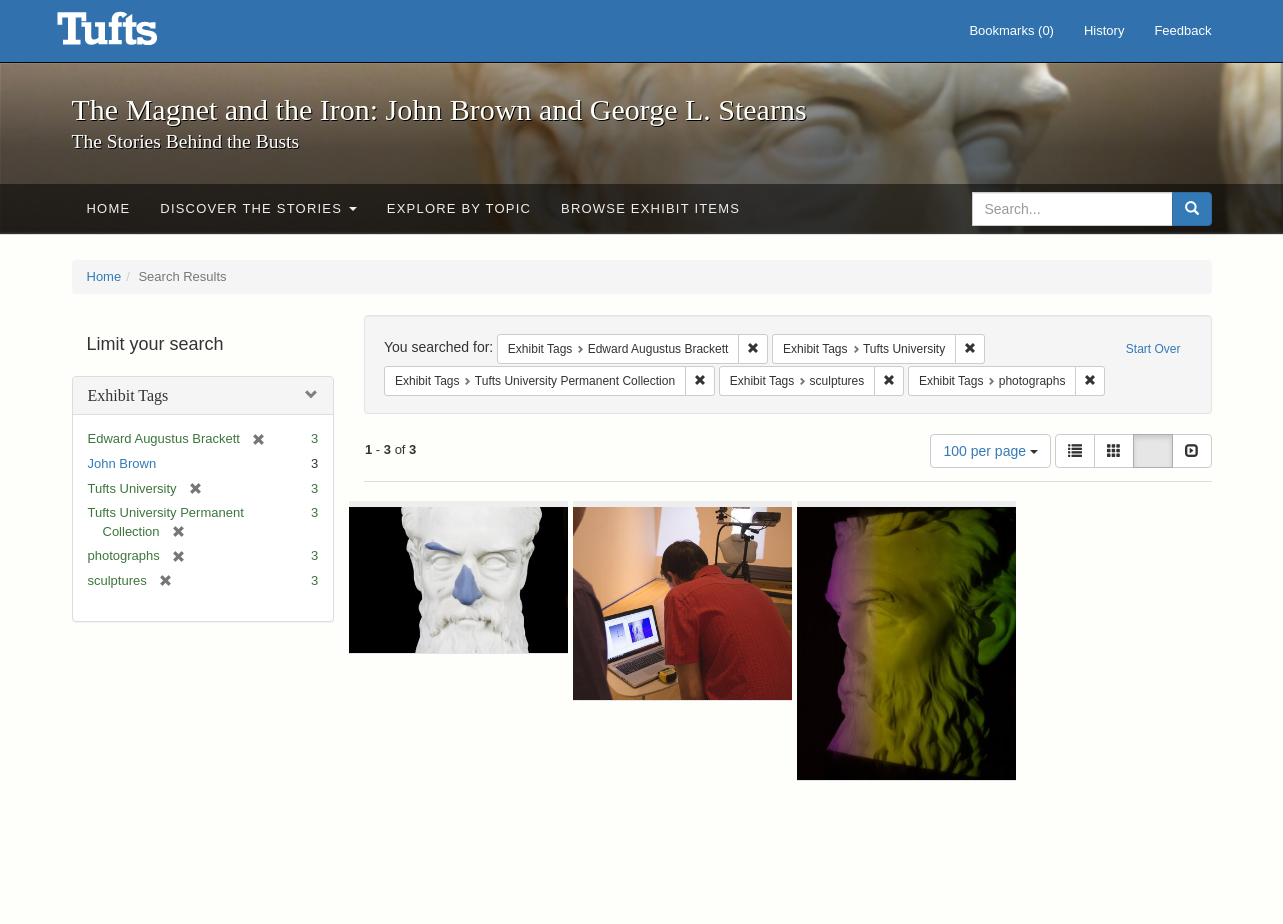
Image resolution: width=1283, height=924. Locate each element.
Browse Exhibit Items (650, 208)
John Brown (122, 463)
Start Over (1153, 349)
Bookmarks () (1011, 30)
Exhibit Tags (128, 395)
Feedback (1182, 30)
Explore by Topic (459, 208)
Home (109, 208)
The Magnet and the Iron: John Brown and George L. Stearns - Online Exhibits (132, 35)
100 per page (990, 451)
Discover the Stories (258, 208)
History (1104, 30)
